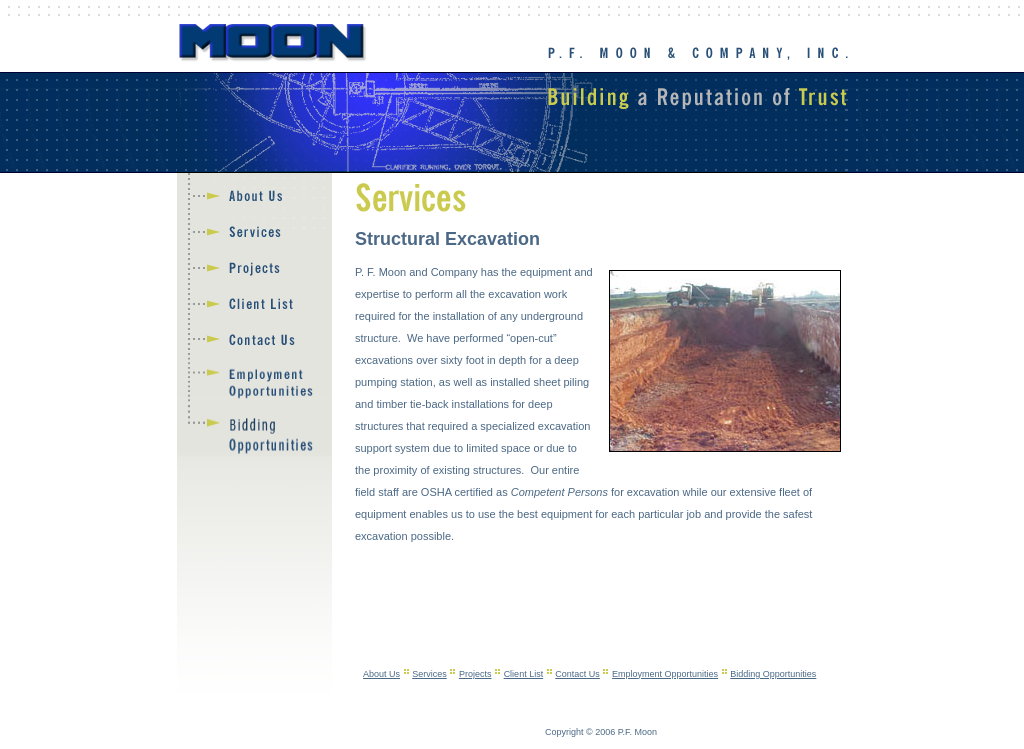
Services (429, 674)
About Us (381, 674)
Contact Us (577, 674)
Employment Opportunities (665, 674)
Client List (524, 674)
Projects (475, 674)
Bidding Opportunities (773, 674)
